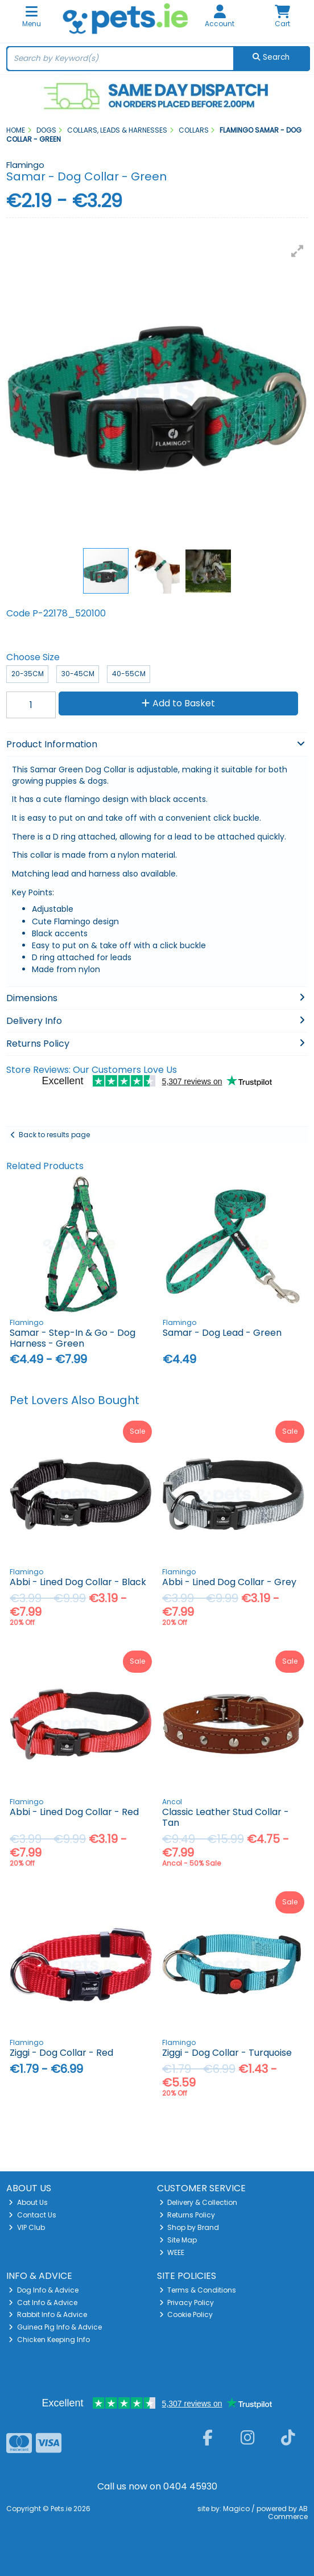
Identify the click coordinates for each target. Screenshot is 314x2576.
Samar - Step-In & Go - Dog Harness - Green (72, 1338)
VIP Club (27, 2227)
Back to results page (54, 1134)
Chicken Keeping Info (49, 2339)
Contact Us (32, 2215)
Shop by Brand (189, 2227)
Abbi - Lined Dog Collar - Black (78, 1582)
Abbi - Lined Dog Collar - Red (74, 1811)
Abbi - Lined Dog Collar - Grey (229, 1582)
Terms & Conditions (198, 2290)
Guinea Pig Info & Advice (55, 2327)
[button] (297, 251)
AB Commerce (288, 2512)
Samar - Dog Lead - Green (222, 1332)
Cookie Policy (186, 2314)
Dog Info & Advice (43, 2290)
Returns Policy (187, 2215)
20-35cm (27, 673)
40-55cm (129, 673)
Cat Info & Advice (43, 2302)
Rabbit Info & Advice (48, 2314)
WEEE (172, 2252)
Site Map (178, 2240)
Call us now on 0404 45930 (157, 2486)
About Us (28, 2202)
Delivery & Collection (198, 2202)
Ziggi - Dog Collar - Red (61, 2052)
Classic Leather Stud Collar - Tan (225, 1817)
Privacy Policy (186, 2302)
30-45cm (77, 673)
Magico (236, 2508)
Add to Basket (178, 703)
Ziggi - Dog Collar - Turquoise (227, 2052)
